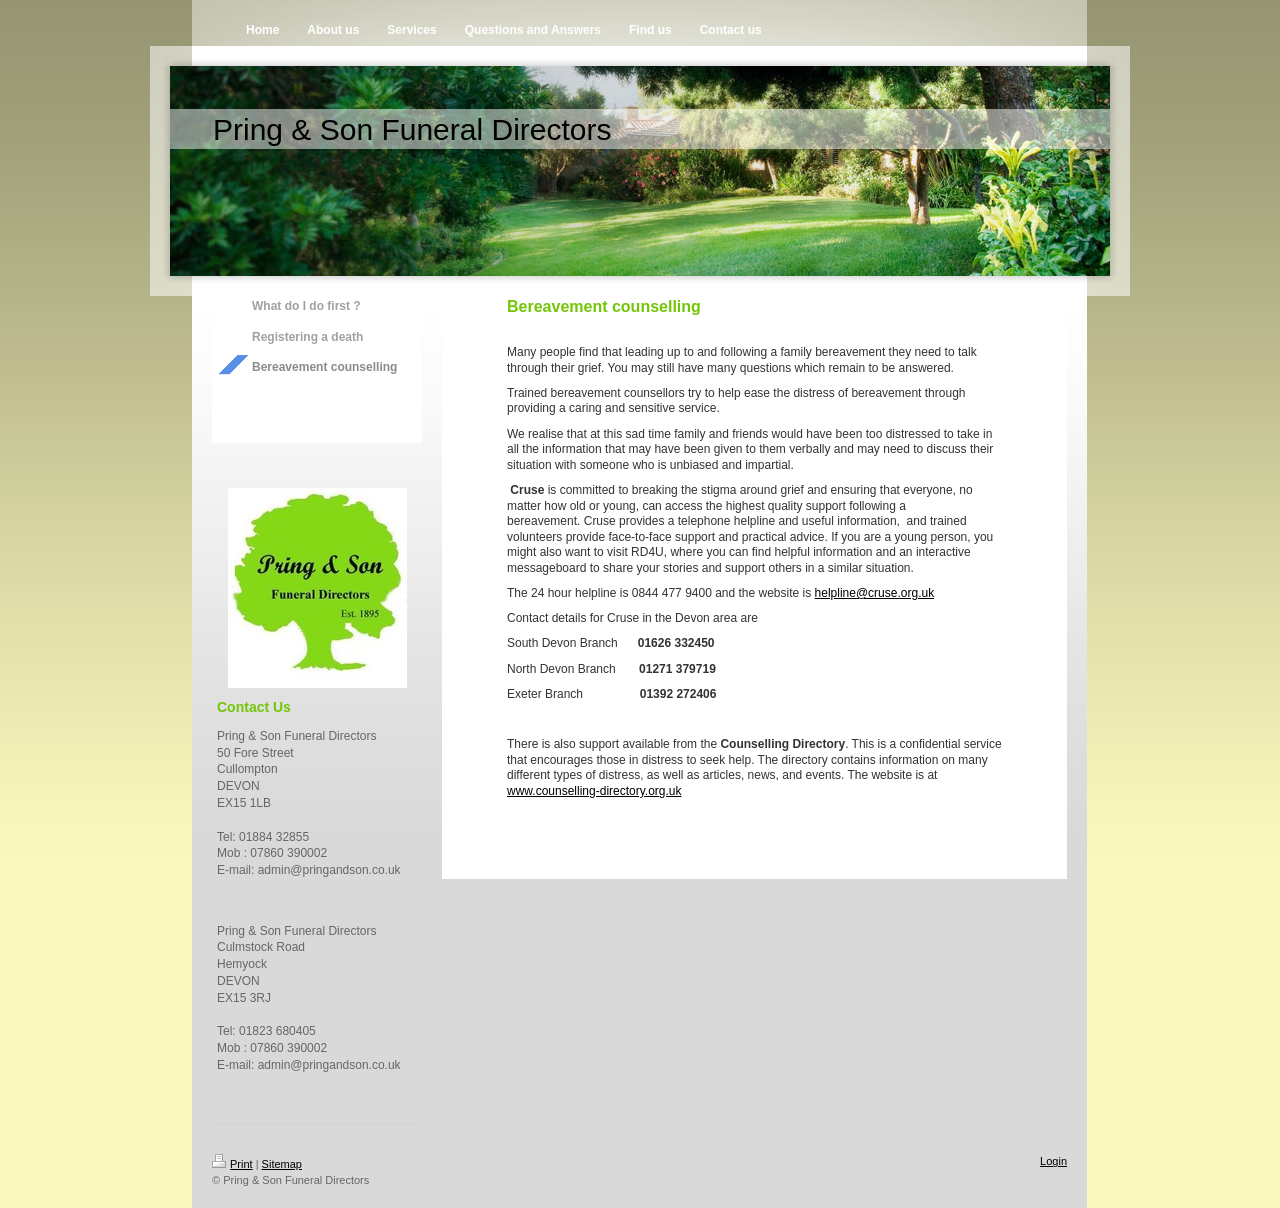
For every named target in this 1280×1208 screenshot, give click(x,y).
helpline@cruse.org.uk (875, 593)
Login (1053, 1161)
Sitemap (282, 1164)
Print (232, 1164)
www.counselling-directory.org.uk (594, 791)
